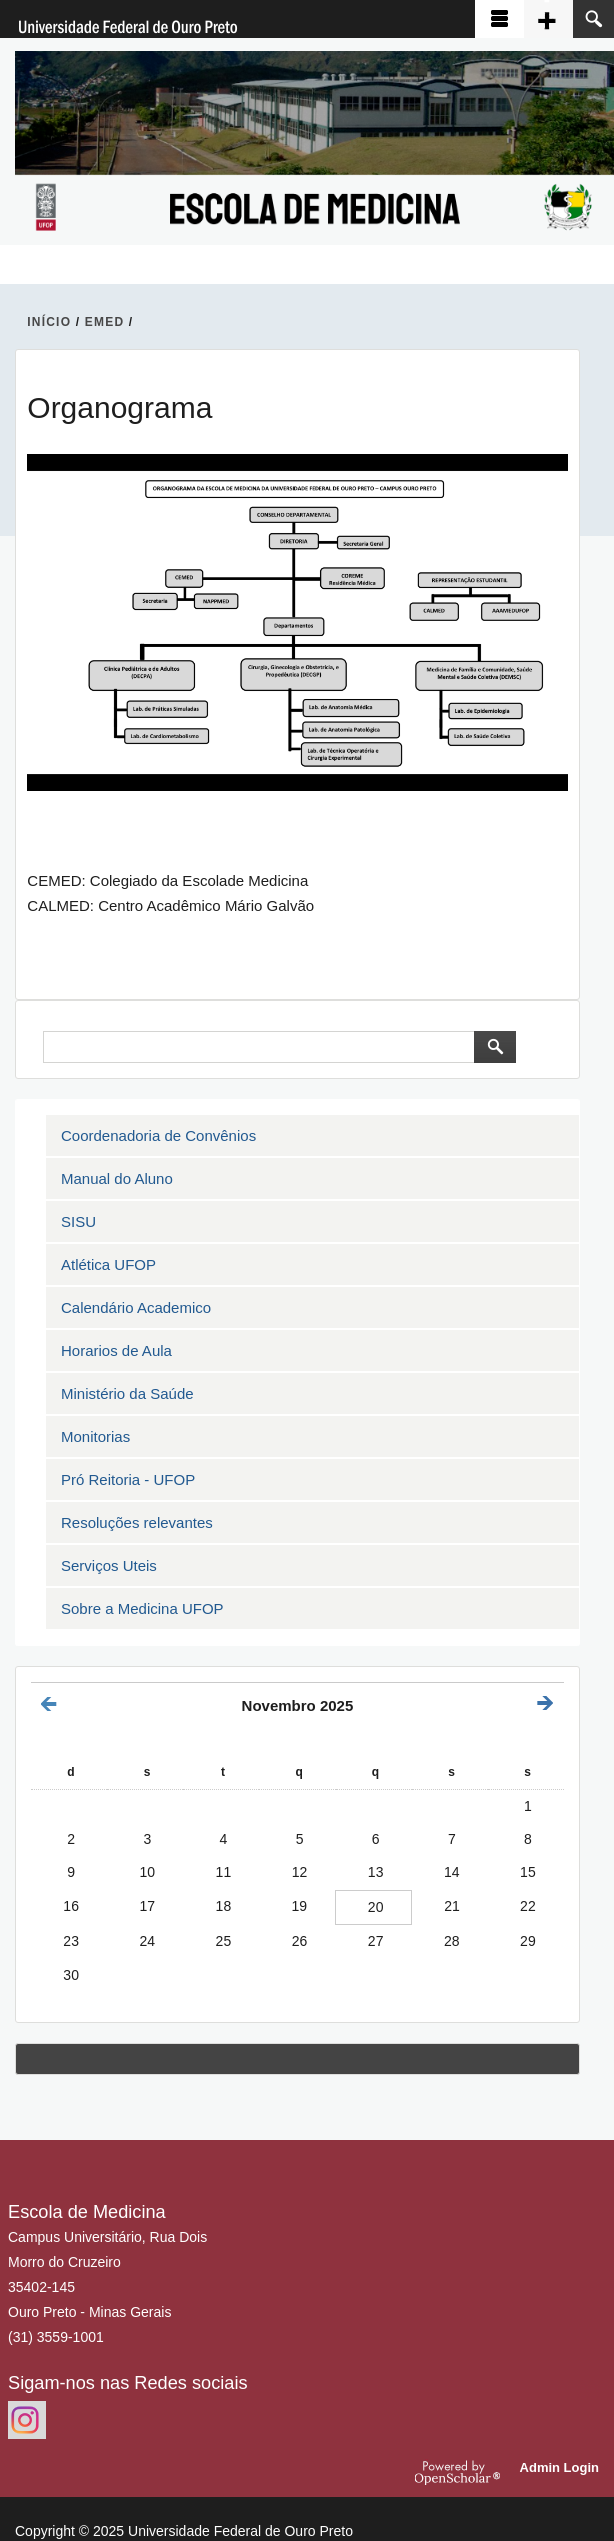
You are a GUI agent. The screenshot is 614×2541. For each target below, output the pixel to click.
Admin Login (559, 2467)
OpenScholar (460, 2472)
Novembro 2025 (298, 1705)
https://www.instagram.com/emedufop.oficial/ (27, 2420)
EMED (104, 322)
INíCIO (49, 322)
